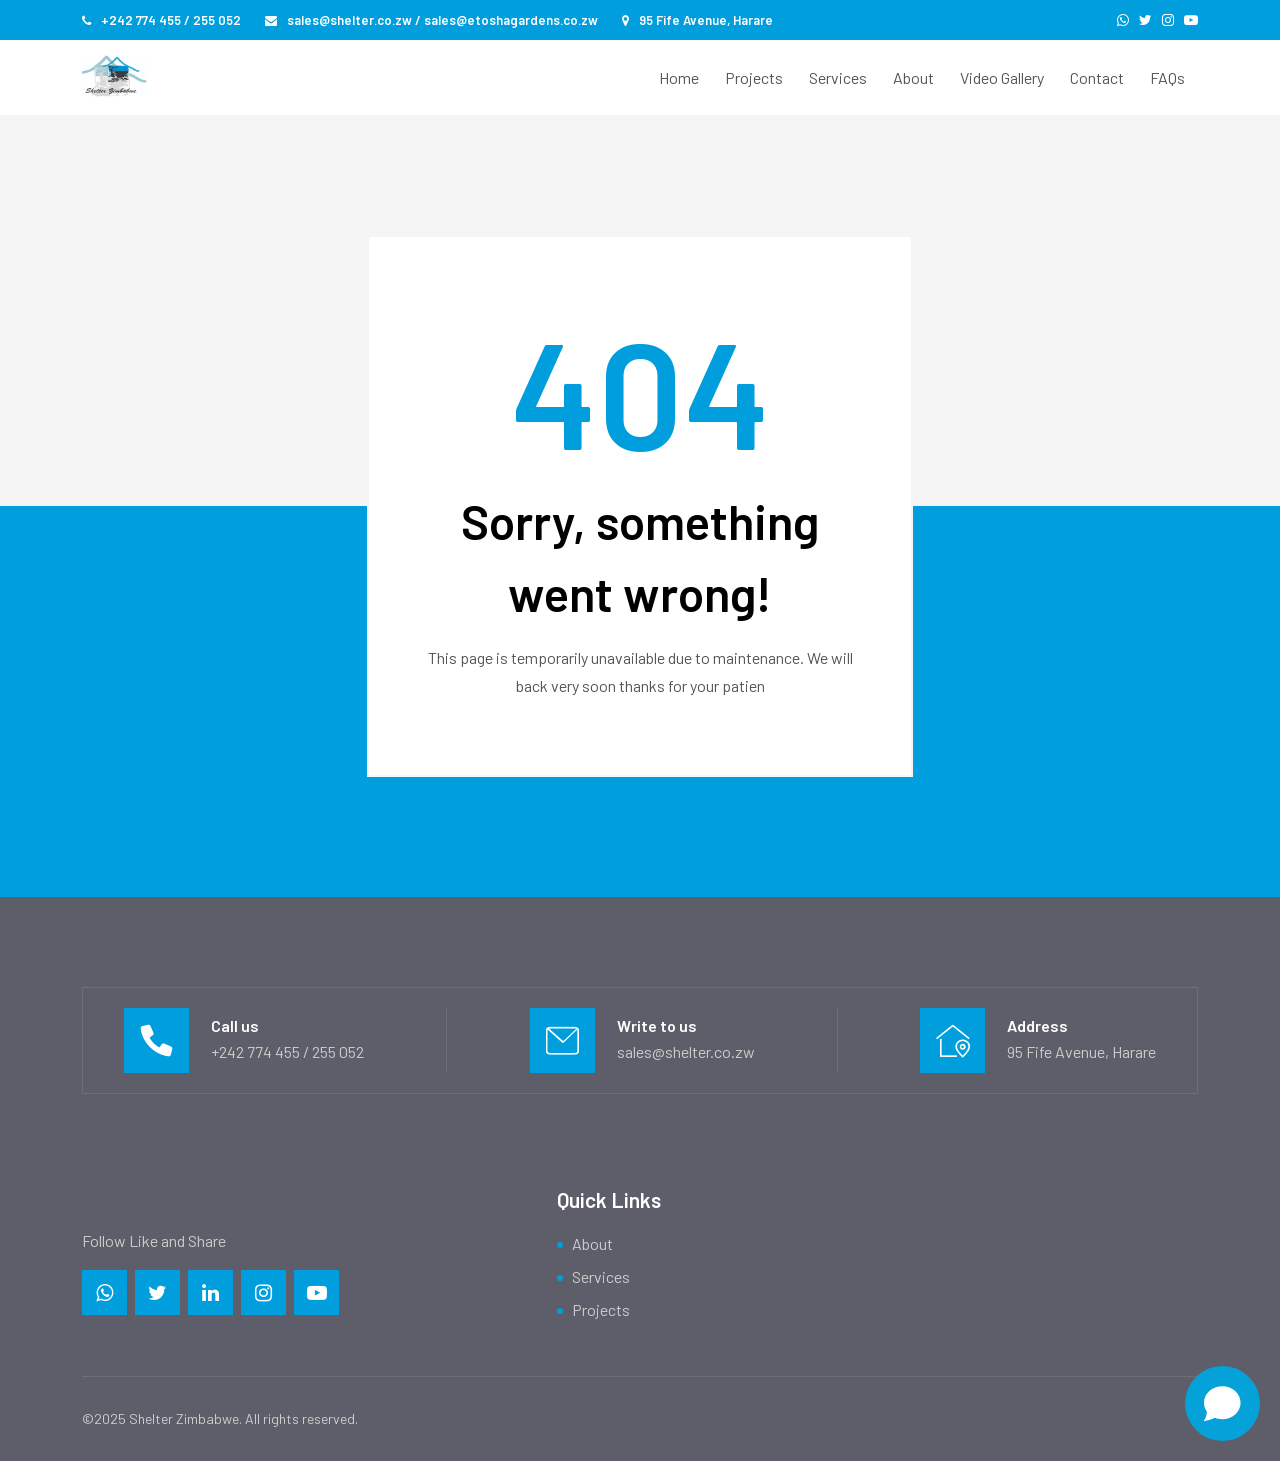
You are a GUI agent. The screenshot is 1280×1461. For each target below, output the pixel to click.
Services (838, 77)
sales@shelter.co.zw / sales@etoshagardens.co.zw (431, 20)
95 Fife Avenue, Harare (697, 20)
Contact (1097, 77)
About (913, 77)
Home (679, 77)
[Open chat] (1222, 1403)
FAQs (1167, 77)
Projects (754, 77)
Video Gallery (1002, 77)
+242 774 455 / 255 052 (161, 20)
